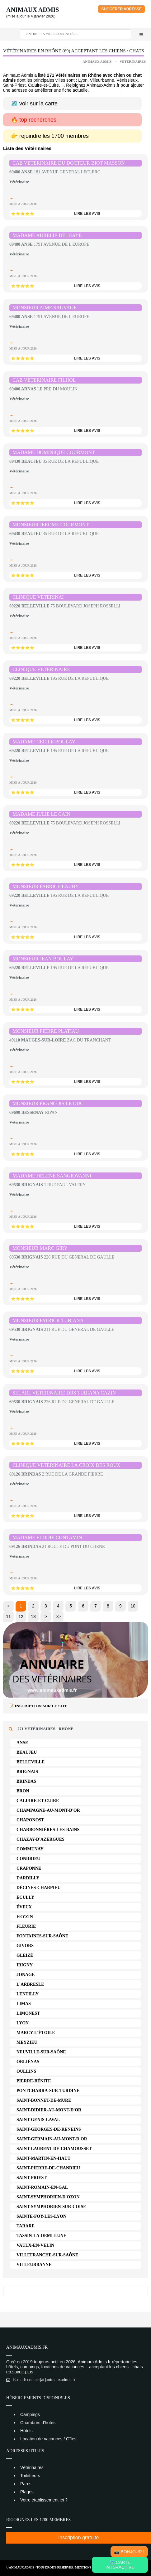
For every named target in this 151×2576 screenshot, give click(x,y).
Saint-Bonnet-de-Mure (44, 2100)
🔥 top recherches (33, 120)
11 (8, 1616)
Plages (27, 2491)
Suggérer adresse (121, 9)
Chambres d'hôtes (37, 2422)
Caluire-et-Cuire (38, 1800)
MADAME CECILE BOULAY (43, 741)
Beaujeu (27, 1752)
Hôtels (26, 2430)
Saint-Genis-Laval (38, 2119)
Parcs (25, 2483)
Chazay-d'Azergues (40, 1839)
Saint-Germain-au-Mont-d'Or (52, 2139)
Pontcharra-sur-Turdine (48, 2090)
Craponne (29, 1868)
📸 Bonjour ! (129, 2551)
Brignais (27, 1771)
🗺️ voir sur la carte (34, 103)
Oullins (26, 2071)
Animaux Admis (32, 9)
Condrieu (28, 1858)
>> (58, 1616)
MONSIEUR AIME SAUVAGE (44, 307)
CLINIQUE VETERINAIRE (41, 669)
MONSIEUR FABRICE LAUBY (45, 886)
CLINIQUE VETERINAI (38, 597)
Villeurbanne (34, 2264)
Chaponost (30, 1820)
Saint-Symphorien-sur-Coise (51, 2206)
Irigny (25, 1965)
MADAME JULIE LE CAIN (41, 814)
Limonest (28, 2013)
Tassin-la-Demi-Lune (41, 2235)
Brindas (26, 1781)
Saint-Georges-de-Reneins (49, 2129)
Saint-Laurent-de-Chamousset (54, 2148)
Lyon (23, 2023)
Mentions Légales (90, 2567)
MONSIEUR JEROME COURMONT (50, 524)
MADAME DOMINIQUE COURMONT (53, 452)
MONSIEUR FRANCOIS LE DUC (47, 1103)
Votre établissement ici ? (44, 2499)
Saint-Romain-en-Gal (42, 2187)
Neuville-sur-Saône (41, 2052)
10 (132, 1605)
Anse (22, 1742)
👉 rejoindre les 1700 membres (50, 136)
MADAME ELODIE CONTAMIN (47, 1537)
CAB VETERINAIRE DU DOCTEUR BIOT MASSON (68, 163)
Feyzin (25, 1916)
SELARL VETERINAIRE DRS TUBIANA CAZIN (64, 1392)
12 (20, 1616)
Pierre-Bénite (34, 2081)
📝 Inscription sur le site (38, 1706)
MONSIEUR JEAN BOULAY (42, 958)
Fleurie (26, 1926)
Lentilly (28, 1994)
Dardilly (28, 1878)
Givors (25, 1945)
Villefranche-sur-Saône (47, 2255)
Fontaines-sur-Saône (42, 1936)
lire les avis (87, 213)
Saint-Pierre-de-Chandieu (48, 2168)
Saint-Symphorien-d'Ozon (48, 2197)
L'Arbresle (30, 1984)
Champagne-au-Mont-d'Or (48, 1810)
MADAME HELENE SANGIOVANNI (51, 1175)
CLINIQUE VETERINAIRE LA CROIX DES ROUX (66, 1465)
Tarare (26, 2226)
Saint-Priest (32, 2177)
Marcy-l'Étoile (36, 2032)
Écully (25, 1897)
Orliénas (28, 2061)
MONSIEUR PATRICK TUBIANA (47, 1320)
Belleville (31, 1762)
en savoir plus (19, 2371)
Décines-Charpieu (39, 1887)
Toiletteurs (30, 2475)
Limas (24, 2003)
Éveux (24, 1907)
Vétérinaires (133, 61)
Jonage (26, 1974)
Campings (30, 2414)
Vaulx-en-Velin (35, 2245)
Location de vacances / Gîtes (48, 2438)
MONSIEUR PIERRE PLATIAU (45, 1031)
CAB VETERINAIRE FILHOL (44, 380)
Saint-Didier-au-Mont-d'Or (49, 2110)
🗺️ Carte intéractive (120, 2565)
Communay (30, 1849)
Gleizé (25, 1955)
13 (33, 1616)
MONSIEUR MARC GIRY (40, 1248)
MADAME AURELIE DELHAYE (47, 235)
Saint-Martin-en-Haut (43, 2158)
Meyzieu (27, 2042)
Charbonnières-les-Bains (48, 1829)
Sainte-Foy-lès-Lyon (41, 2216)
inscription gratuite (79, 2537)
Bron (23, 1791)
